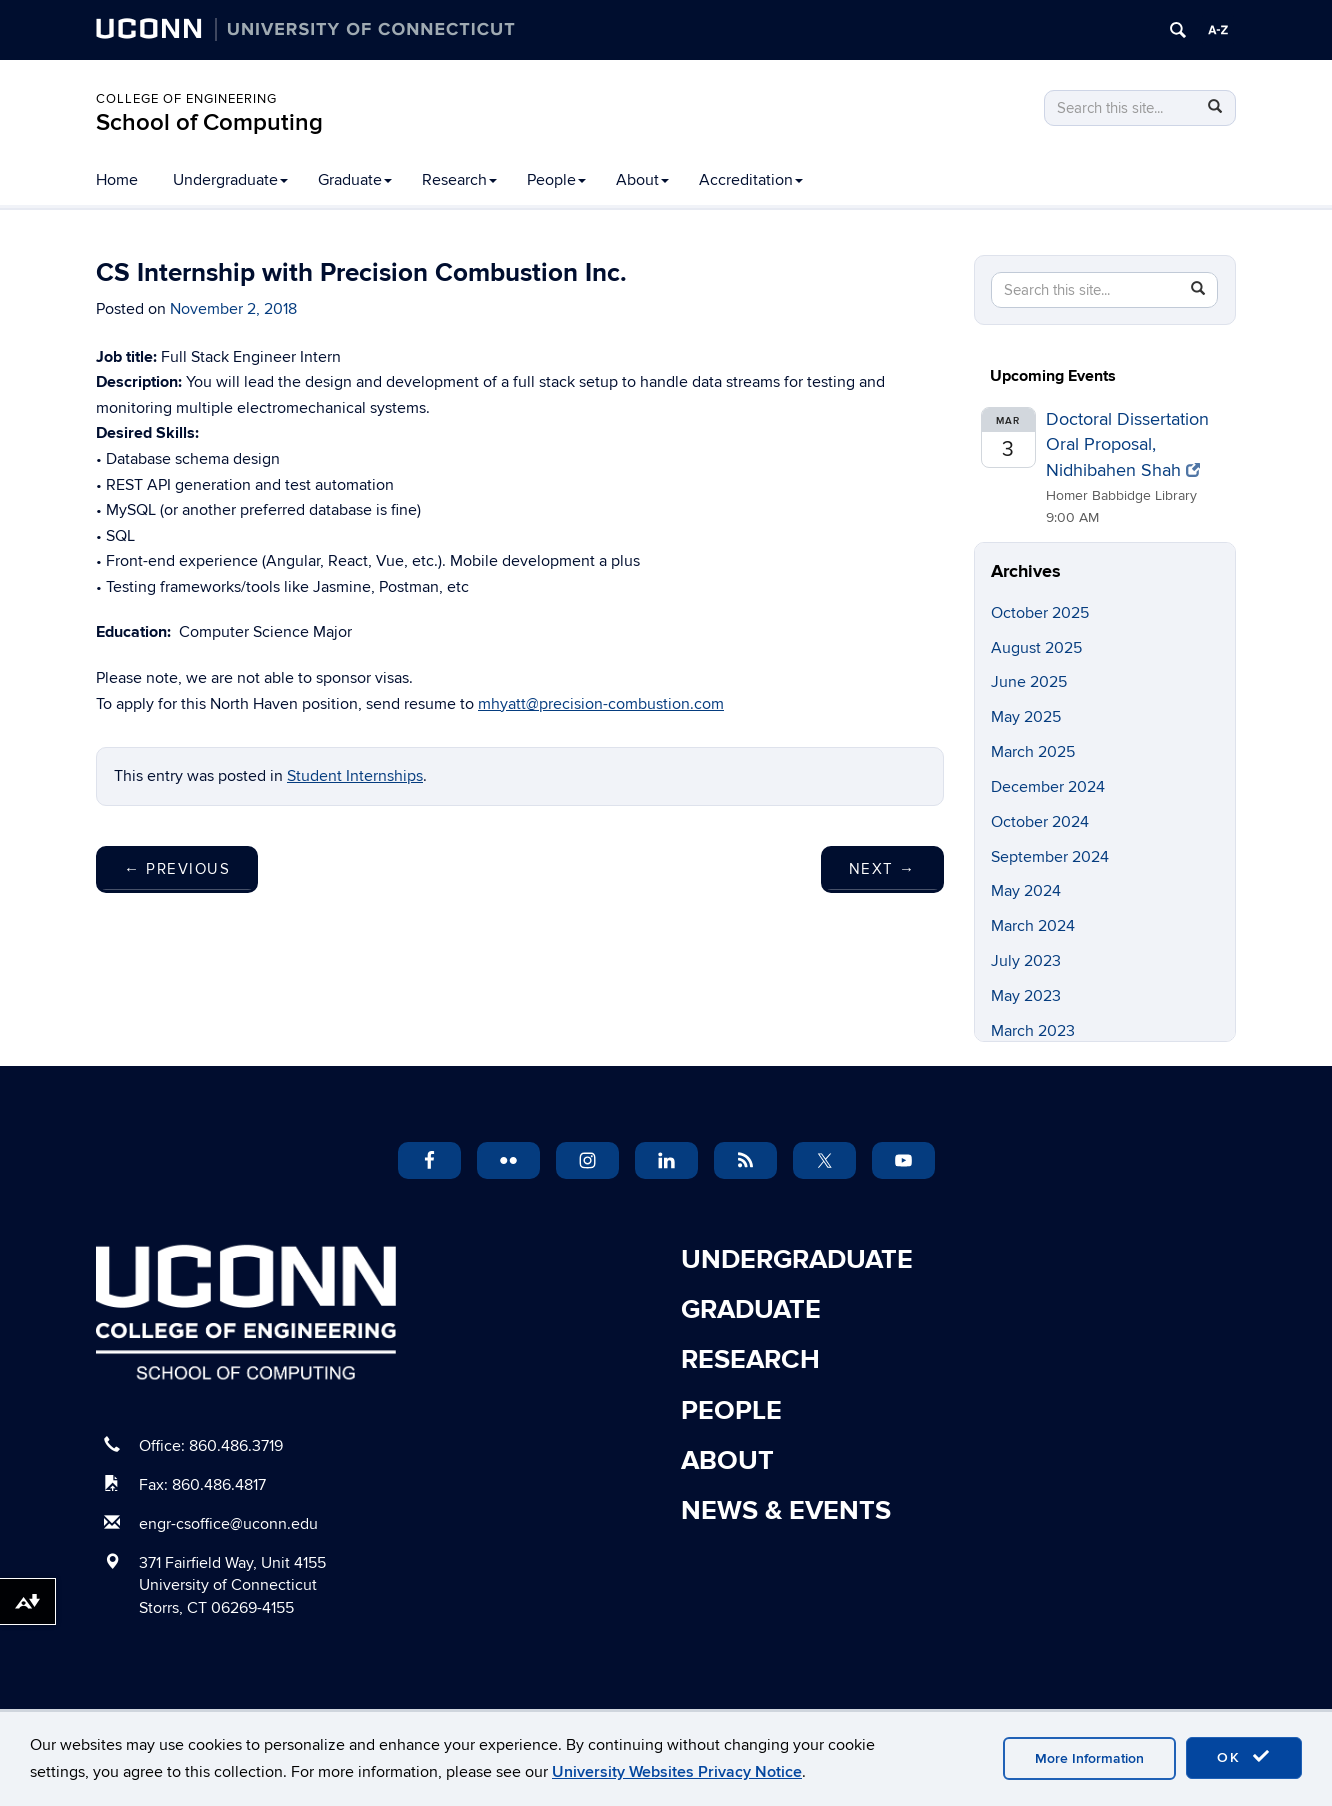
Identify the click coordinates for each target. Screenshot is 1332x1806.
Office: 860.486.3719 (211, 1446)
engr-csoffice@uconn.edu (228, 1524)
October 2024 (1040, 822)
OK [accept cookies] (1244, 1757)
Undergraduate (230, 180)
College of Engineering (186, 99)
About (642, 180)
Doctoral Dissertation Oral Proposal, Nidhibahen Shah (1127, 445)
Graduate (355, 180)
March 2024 (1033, 926)
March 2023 (1033, 1031)
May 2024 (1026, 891)
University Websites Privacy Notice (677, 1772)
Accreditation (751, 180)
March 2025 (1033, 752)
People (556, 180)
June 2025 (1029, 682)
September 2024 (1050, 857)
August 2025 (1036, 648)
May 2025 (1026, 717)
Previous (177, 869)
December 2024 (1048, 787)
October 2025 (1040, 613)
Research (459, 180)
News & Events (786, 1511)
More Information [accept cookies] (1089, 1758)
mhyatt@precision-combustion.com (601, 704)
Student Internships (355, 776)
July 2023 (1026, 961)
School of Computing (209, 122)
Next (882, 869)
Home (117, 180)
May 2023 (1026, 996)
